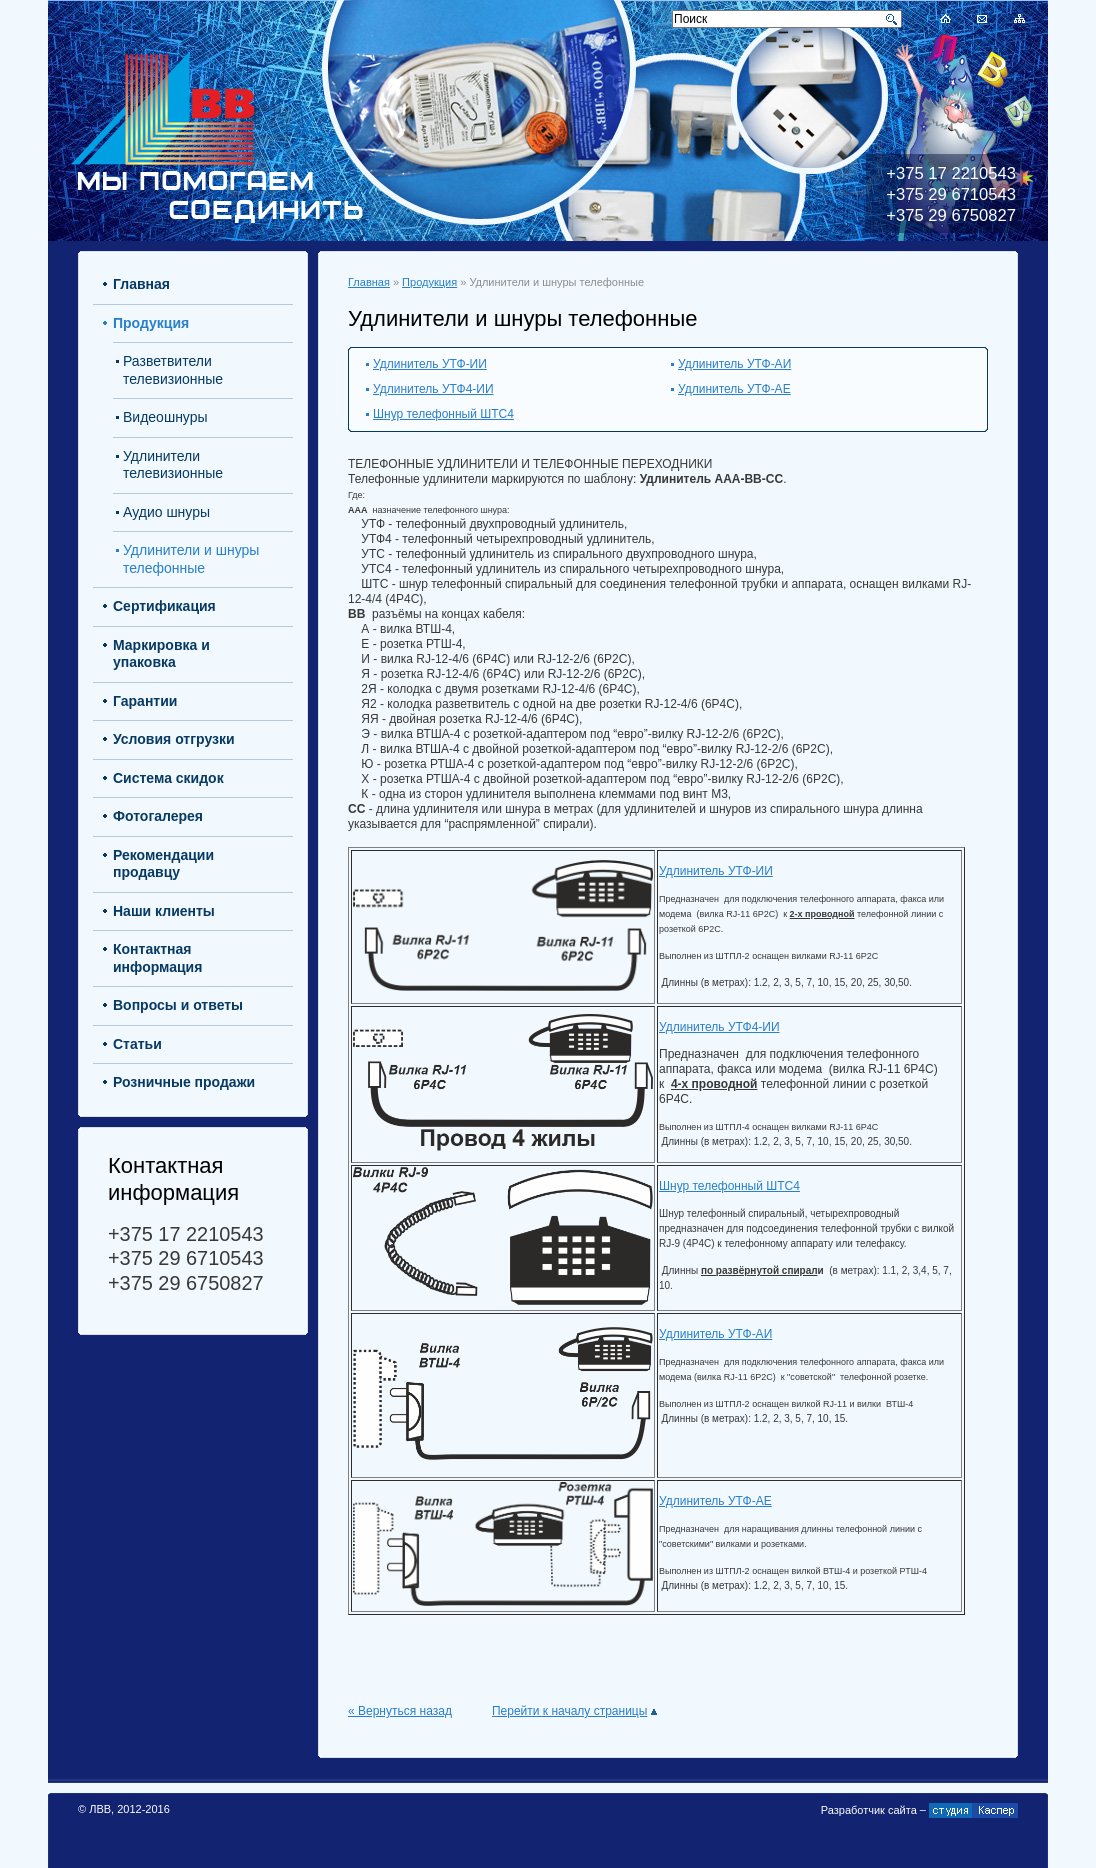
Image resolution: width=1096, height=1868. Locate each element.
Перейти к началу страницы (574, 1711)
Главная (369, 282)
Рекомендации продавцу (163, 864)
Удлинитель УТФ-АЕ (734, 389)
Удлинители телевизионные (173, 465)
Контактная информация (157, 958)
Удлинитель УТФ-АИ (734, 364)
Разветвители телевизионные (173, 370)
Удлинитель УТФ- (707, 1501)
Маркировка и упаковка (161, 654)
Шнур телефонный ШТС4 (443, 414)
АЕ (764, 1501)
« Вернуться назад (400, 1711)
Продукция (429, 282)
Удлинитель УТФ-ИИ (430, 364)
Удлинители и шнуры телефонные (191, 559)
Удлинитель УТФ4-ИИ (433, 389)
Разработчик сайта (869, 1810)
